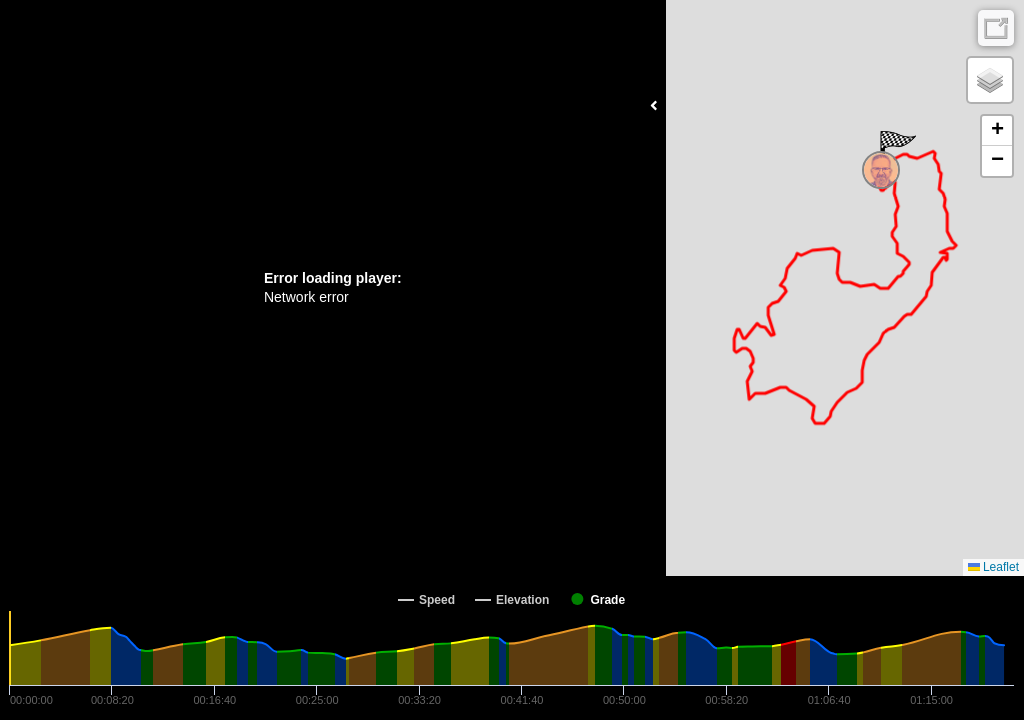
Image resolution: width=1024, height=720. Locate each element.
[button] (896, 151)
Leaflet (993, 567)
